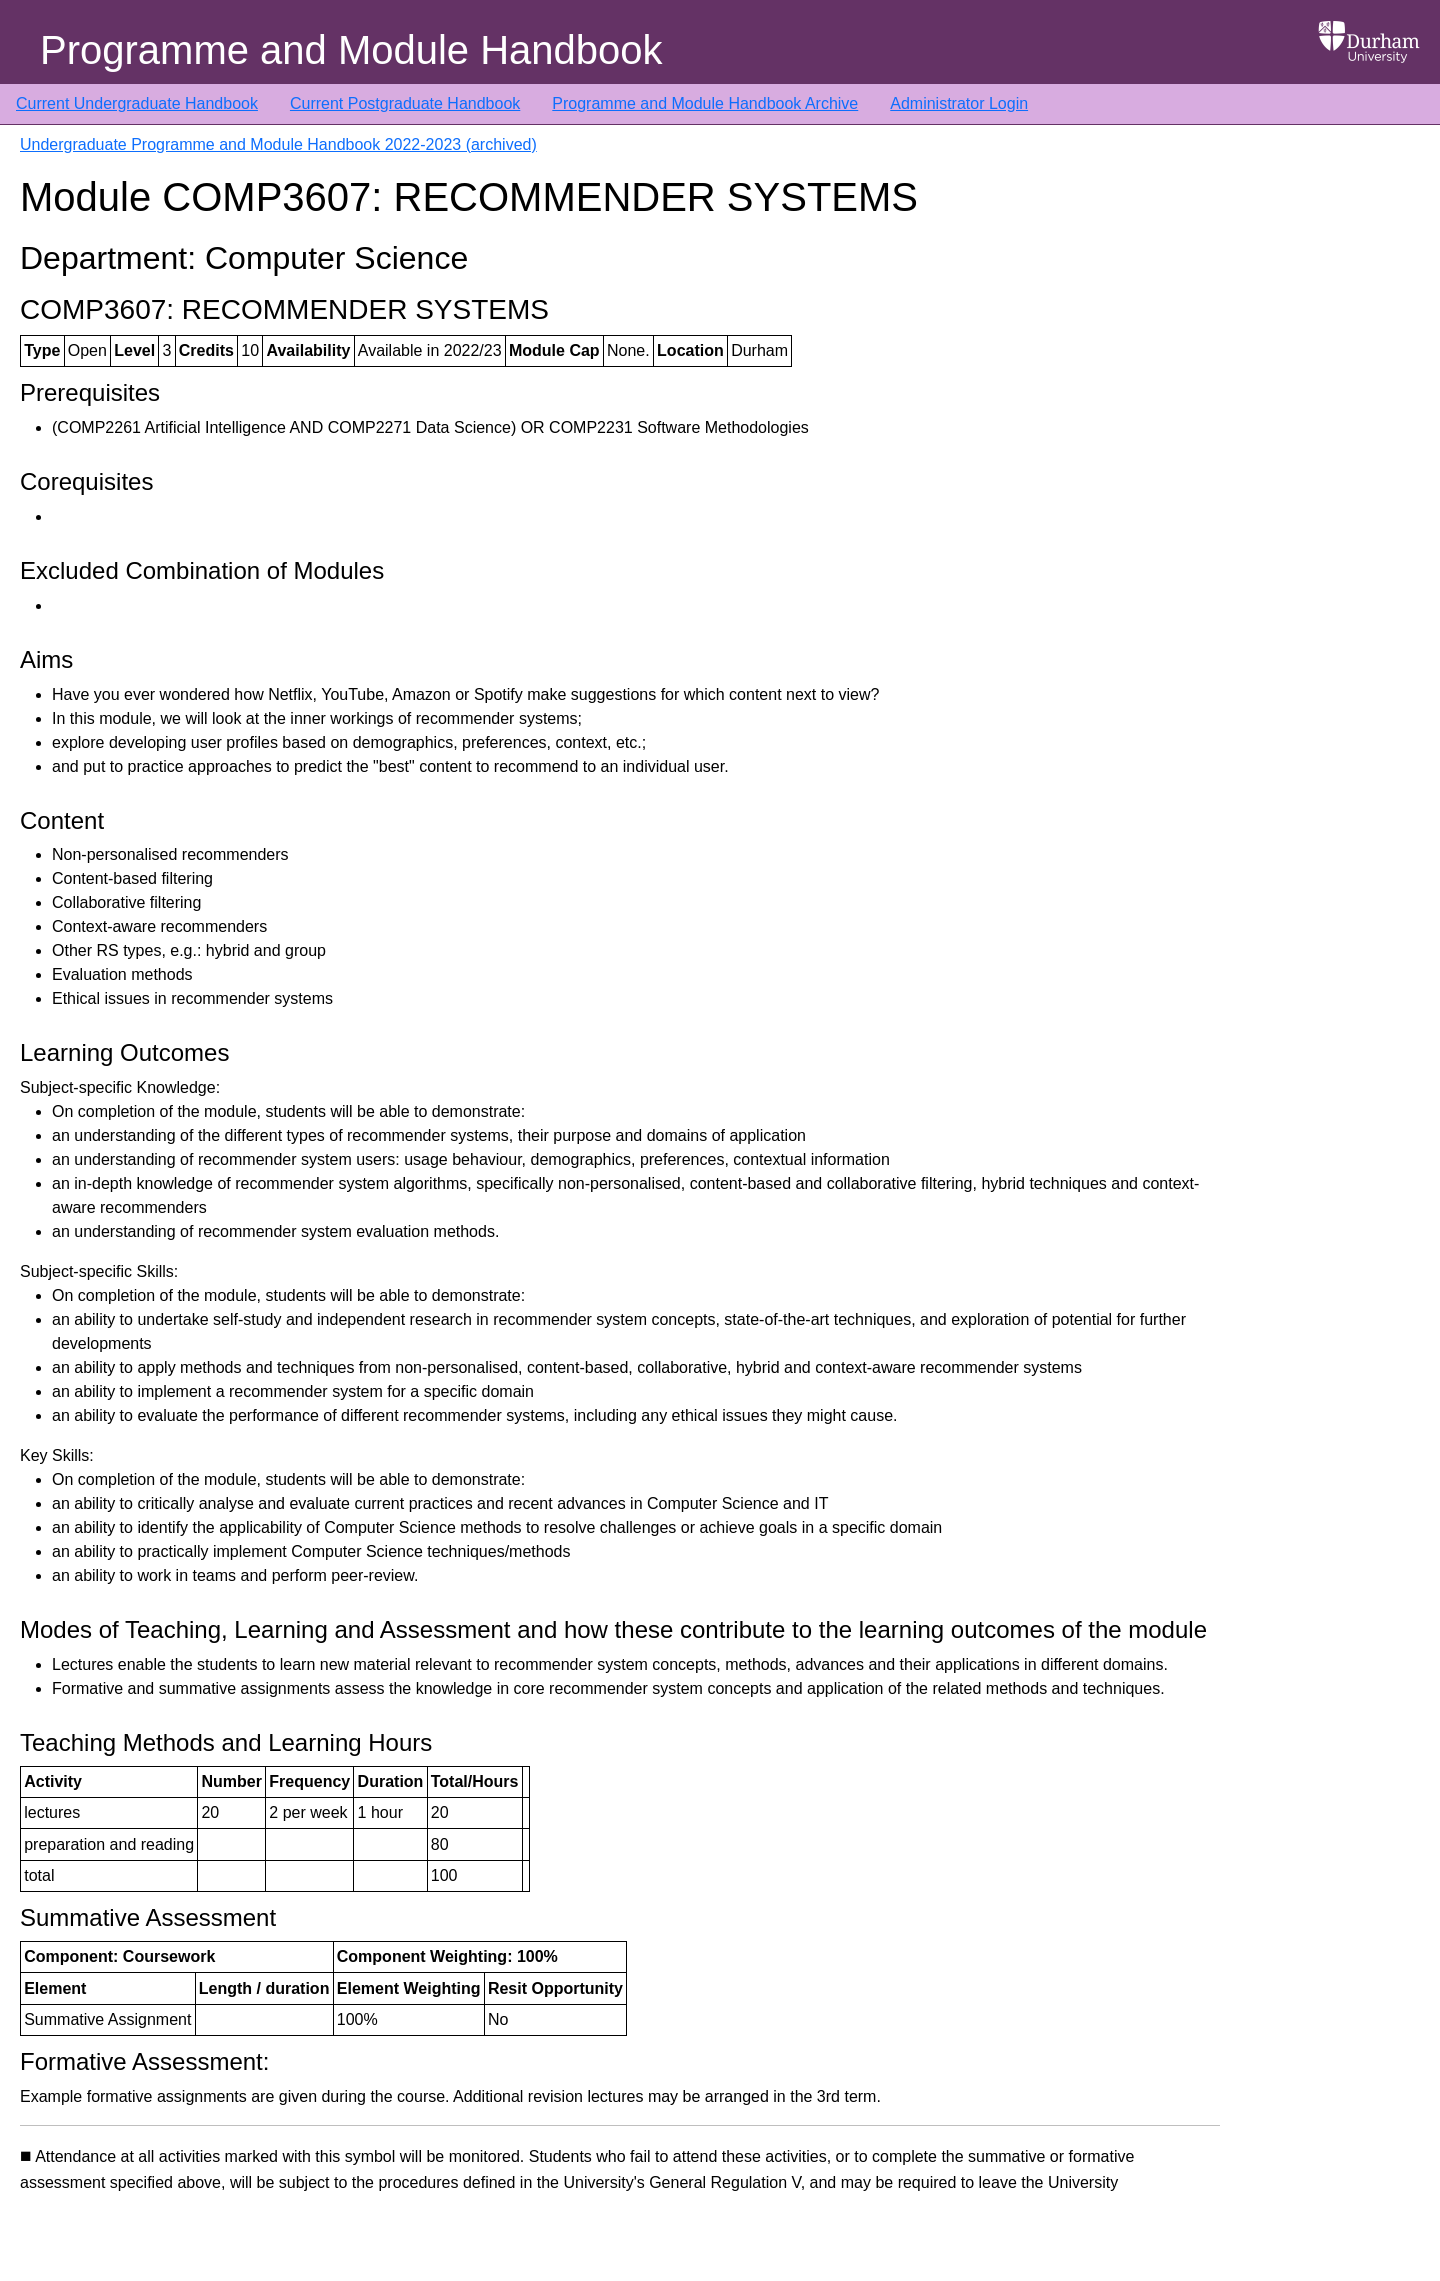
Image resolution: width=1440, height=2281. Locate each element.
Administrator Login (959, 103)
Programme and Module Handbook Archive (705, 103)
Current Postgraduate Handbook (405, 103)
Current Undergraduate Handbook (137, 103)
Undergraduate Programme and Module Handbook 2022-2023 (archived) (278, 144)
